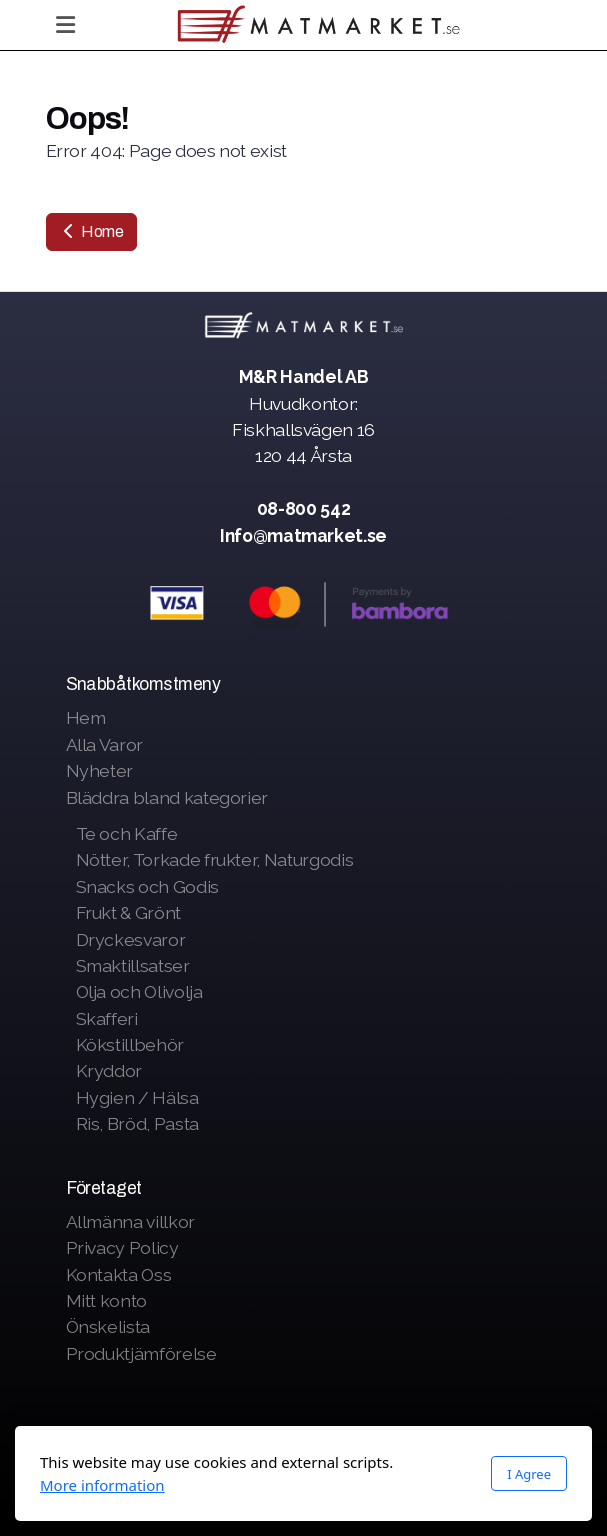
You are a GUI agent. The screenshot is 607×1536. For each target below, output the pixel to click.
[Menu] (66, 25)
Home (91, 231)
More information (102, 1485)
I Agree (529, 1474)
